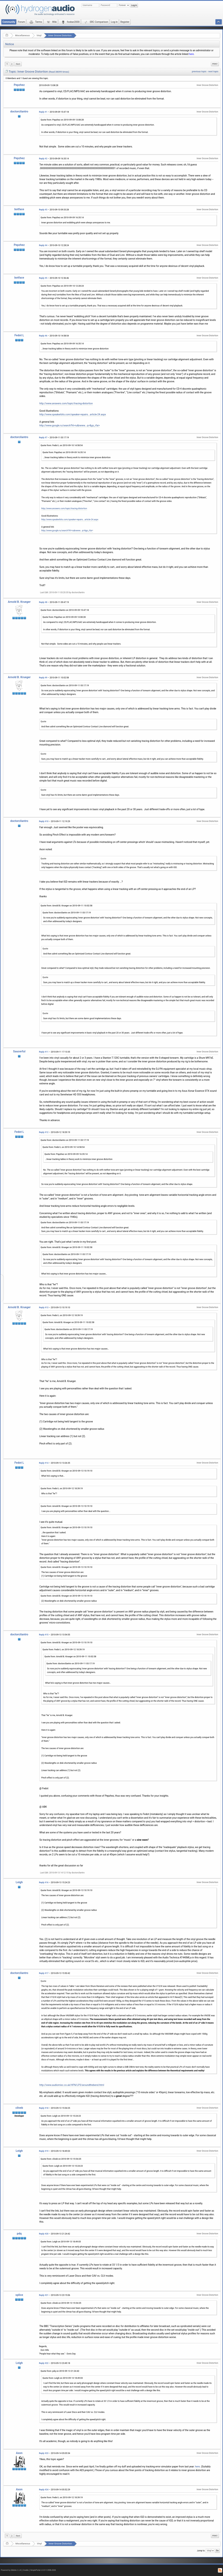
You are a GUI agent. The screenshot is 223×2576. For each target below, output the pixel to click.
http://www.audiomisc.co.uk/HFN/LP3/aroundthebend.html (71, 2085)
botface (19, 209)
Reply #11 (43, 1052)
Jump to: (201, 2550)
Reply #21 (43, 2295)
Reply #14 (43, 1463)
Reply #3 (43, 209)
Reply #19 (43, 2151)
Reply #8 (43, 602)
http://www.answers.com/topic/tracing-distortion (66, 403)
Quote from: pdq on (60, 2371)
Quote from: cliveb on (61, 2159)
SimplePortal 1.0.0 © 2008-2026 (43, 2570)
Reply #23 (43, 2453)
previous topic (199, 71)
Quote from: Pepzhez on (62, 120)
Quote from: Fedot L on (62, 445)
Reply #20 (43, 2234)
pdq (19, 2233)
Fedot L (19, 335)
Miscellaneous (22, 35)
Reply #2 (43, 158)
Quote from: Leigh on (61, 2116)
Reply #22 (43, 2363)
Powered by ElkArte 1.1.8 (11, 2570)
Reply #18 (43, 2108)
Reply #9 (43, 677)
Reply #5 (43, 278)
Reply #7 (43, 437)
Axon (19, 2453)
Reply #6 (43, 336)
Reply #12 (43, 1132)
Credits (26, 2570)
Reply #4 (43, 245)
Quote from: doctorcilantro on (65, 610)
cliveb (19, 2107)
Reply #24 (43, 2489)
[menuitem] (18, 64)
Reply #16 (43, 1882)
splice (19, 2295)
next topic (213, 71)
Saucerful (19, 1051)
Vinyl (39, 35)
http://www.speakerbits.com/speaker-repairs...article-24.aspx (72, 414)
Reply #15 (43, 1634)
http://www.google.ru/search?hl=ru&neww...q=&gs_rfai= (69, 425)
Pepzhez (19, 85)
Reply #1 (43, 112)
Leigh (19, 1882)
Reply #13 (43, 1307)
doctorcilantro (19, 111)
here (191, 54)
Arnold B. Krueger (19, 601)
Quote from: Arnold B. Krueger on (66, 905)
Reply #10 (43, 821)
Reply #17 (43, 1973)
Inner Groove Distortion (60, 35)
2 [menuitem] (11, 64)
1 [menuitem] (7, 64)
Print (215, 64)
